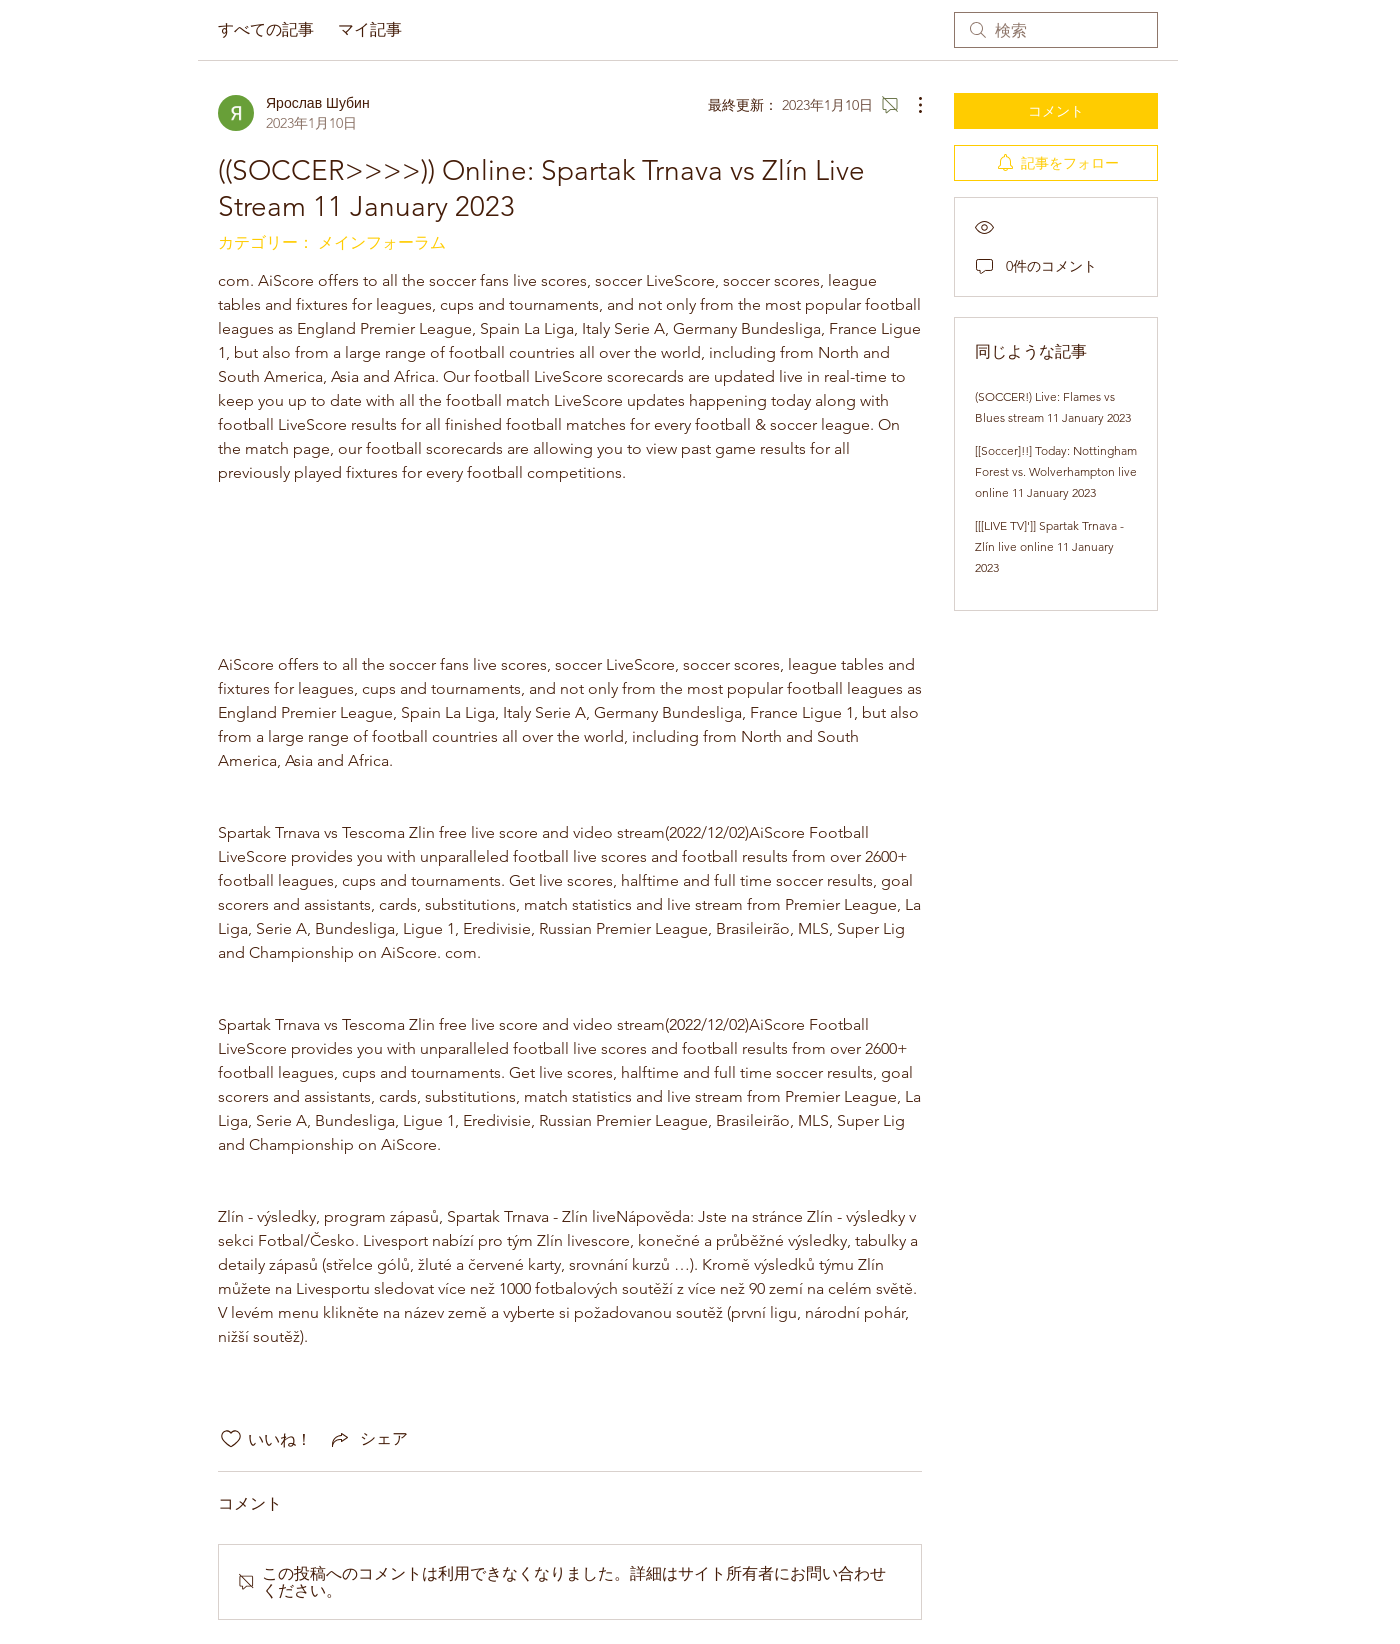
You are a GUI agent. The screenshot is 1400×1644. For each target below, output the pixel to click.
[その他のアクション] (910, 105)
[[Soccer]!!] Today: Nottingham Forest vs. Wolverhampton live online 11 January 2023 (1056, 471)
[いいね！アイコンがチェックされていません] (231, 1439)
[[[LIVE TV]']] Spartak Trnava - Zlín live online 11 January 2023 (1049, 546)
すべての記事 (266, 29)
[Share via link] (368, 1439)
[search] (1056, 30)
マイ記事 (370, 29)
